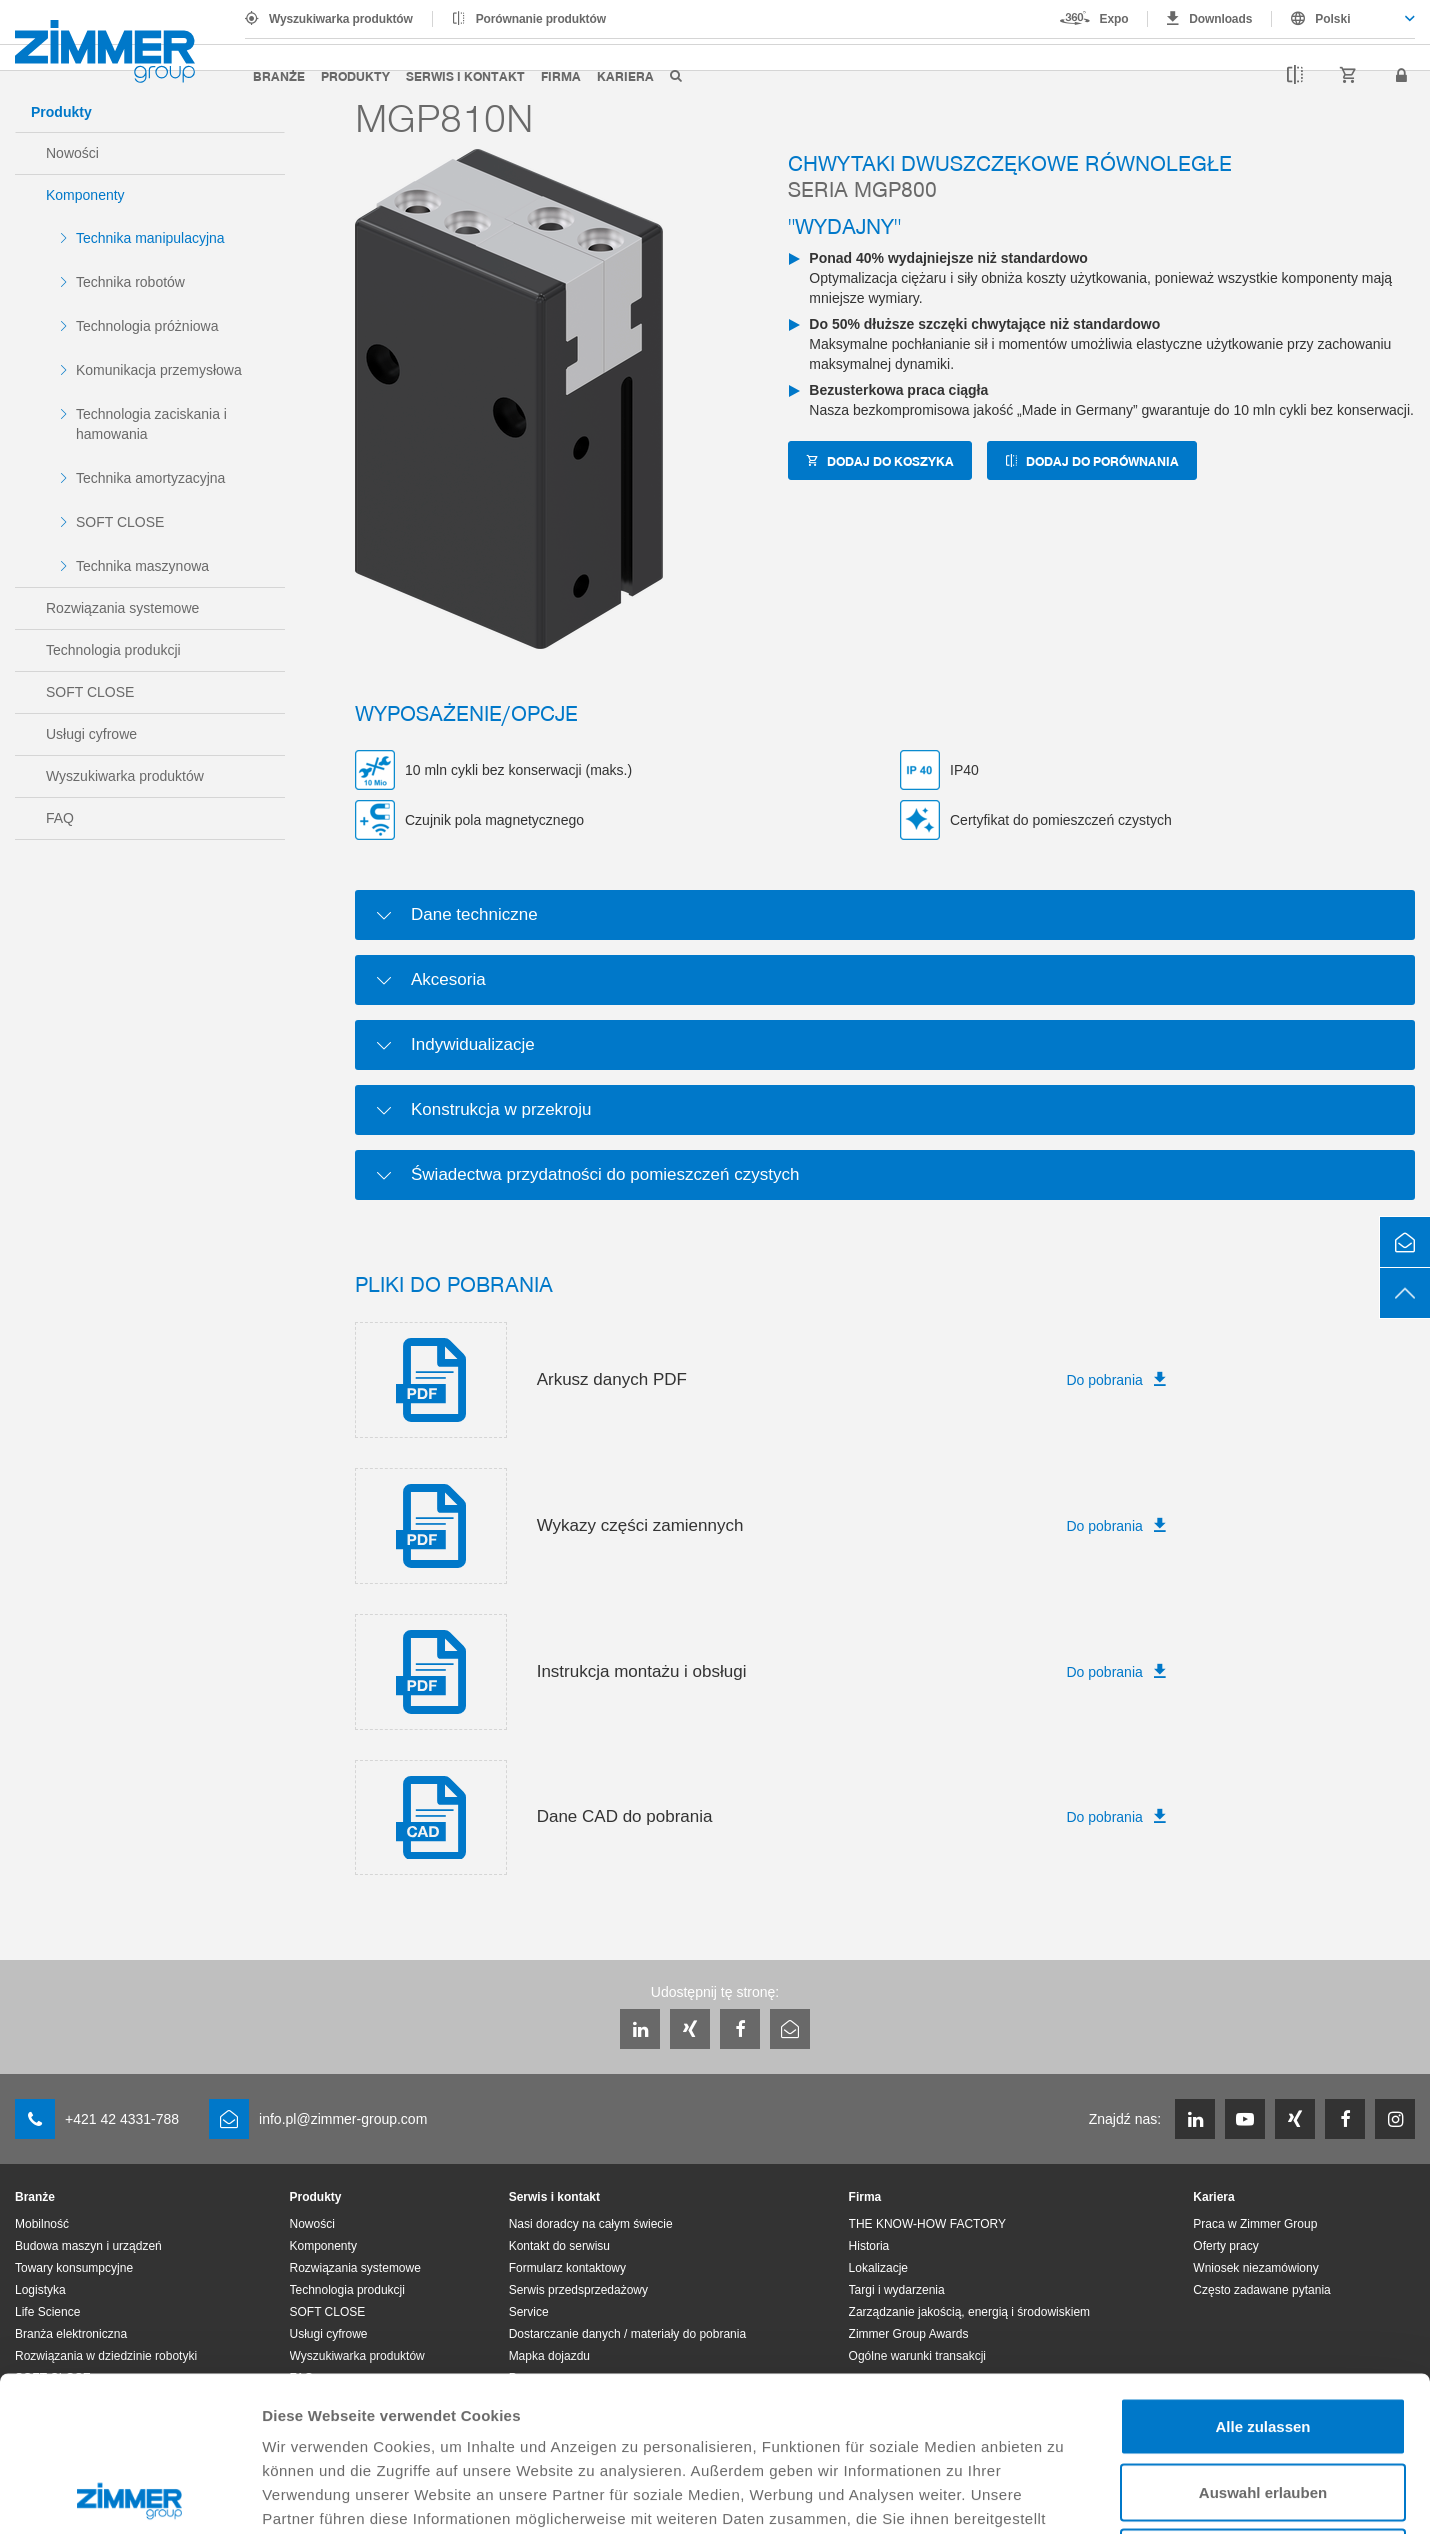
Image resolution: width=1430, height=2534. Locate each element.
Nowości (72, 153)
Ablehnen (1263, 2402)
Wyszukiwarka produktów (341, 19)
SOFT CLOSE (120, 522)
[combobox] (1343, 19)
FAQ (60, 818)
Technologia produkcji (113, 650)
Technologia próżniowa (147, 326)
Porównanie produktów (541, 19)
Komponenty (85, 195)
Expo (1114, 19)
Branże (279, 75)
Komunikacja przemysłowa (159, 370)
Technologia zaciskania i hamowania (151, 424)
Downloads (1220, 19)
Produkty (355, 75)
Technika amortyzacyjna (150, 478)
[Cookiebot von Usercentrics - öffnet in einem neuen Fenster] (129, 2495)
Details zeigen (1063, 2494)
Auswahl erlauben (1263, 2337)
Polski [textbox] (1332, 19)
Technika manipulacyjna (150, 238)
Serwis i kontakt (465, 75)
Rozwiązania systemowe (122, 608)
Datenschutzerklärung (894, 2387)
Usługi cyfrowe (91, 734)
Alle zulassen (1262, 2271)
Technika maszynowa (142, 566)
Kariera (625, 75)
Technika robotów (130, 282)
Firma (561, 75)
